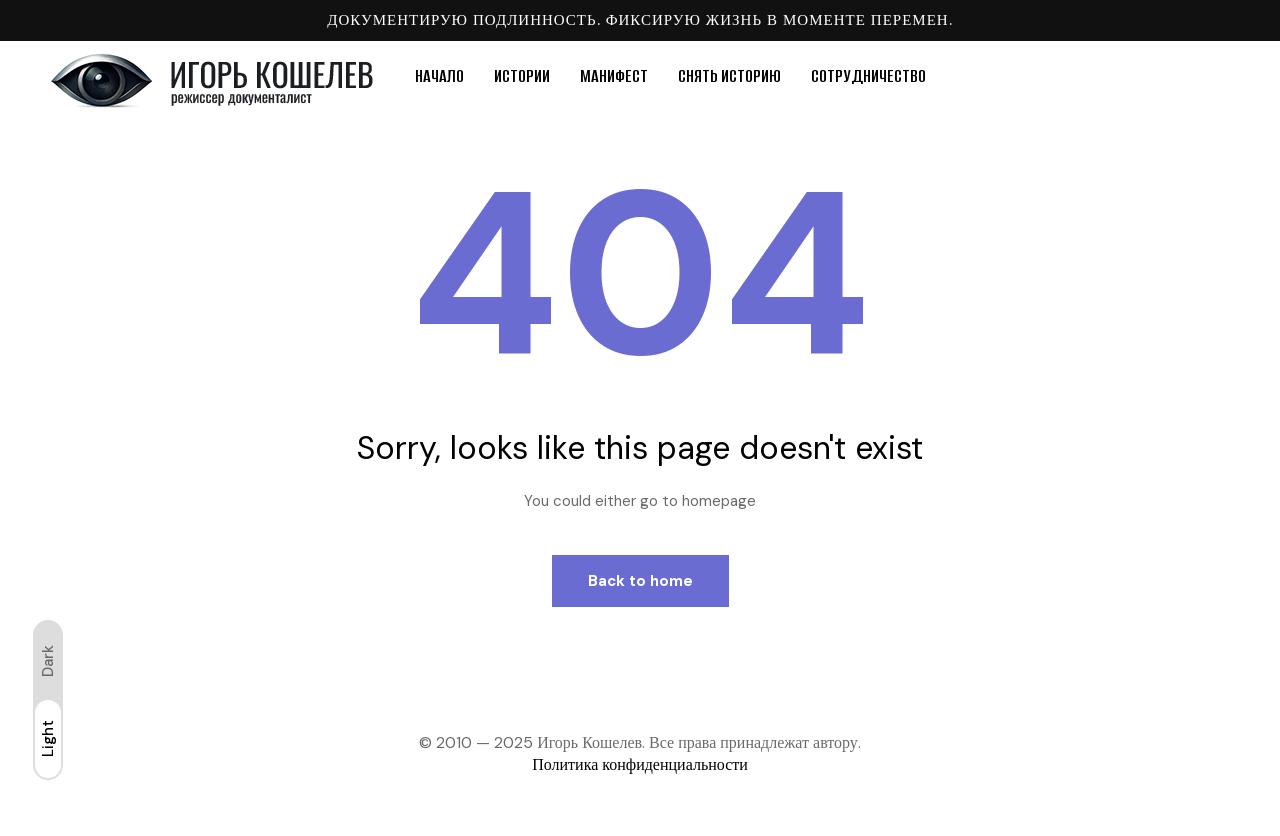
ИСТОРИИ (522, 76)
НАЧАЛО (439, 76)
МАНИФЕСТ (614, 76)
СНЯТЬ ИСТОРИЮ (729, 76)
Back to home (640, 581)
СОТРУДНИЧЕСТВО (868, 76)
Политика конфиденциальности (640, 764)
